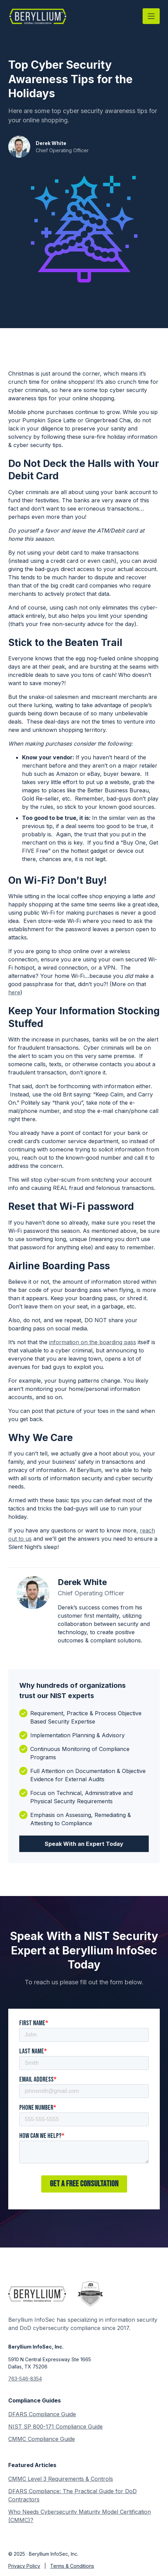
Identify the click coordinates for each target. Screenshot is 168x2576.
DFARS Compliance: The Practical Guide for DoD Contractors (72, 2495)
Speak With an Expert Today (84, 1843)
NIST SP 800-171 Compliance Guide (55, 2426)
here (14, 992)
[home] (37, 16)
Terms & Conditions (72, 2566)
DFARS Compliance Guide (42, 2414)
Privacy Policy (24, 2566)
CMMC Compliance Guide (41, 2438)
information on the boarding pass (92, 1342)
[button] (151, 16)
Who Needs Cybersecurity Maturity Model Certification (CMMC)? (79, 2515)
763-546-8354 (25, 2379)
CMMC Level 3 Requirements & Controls (60, 2478)
